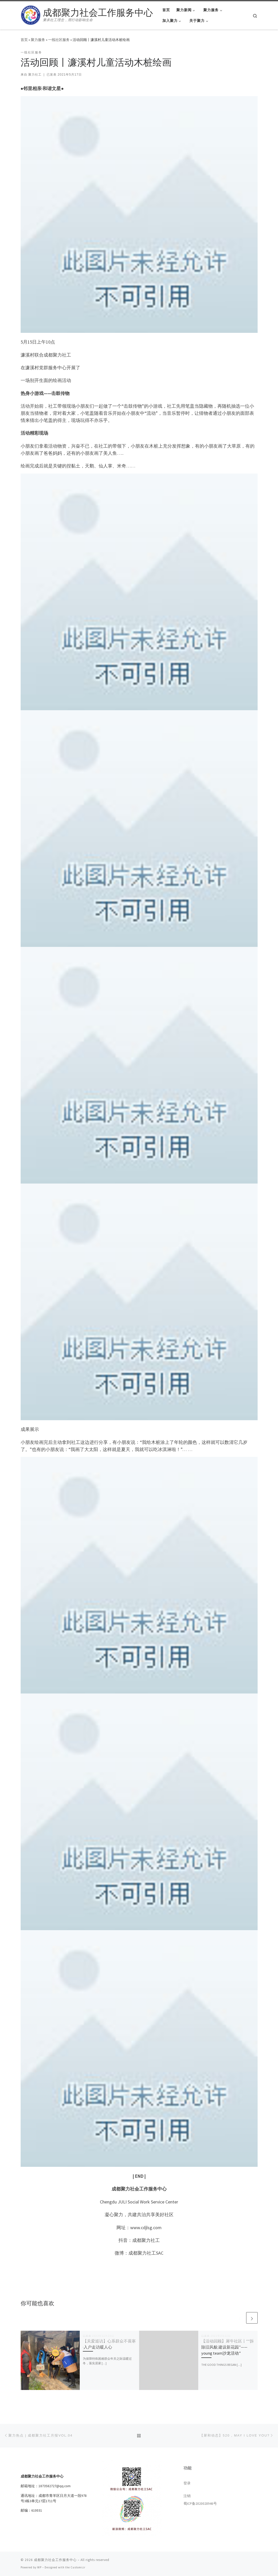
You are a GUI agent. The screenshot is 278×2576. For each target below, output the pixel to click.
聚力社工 (35, 74)
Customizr (78, 2567)
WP (39, 2567)
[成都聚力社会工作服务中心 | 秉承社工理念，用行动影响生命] (31, 14)
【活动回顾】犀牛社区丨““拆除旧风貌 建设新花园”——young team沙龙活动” (227, 2347)
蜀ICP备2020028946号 (200, 2503)
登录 (187, 2483)
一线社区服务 (59, 39)
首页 (24, 39)
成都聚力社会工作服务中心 (55, 2560)
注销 (187, 2496)
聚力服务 (38, 39)
